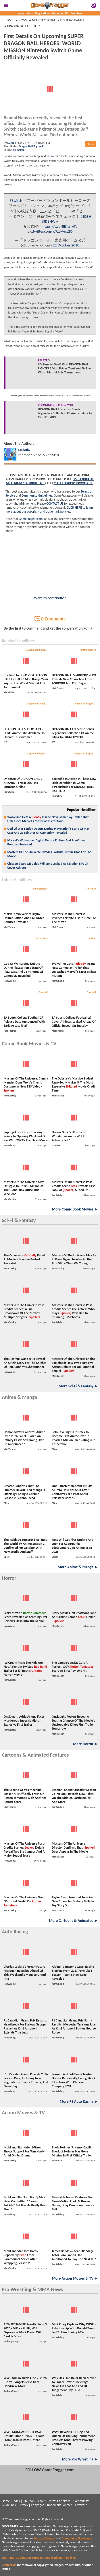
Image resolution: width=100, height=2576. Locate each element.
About (41, 2501)
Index (16, 2501)
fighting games (72, 20)
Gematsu (18, 150)
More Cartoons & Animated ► (73, 1920)
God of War (41, 938)
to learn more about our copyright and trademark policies (49, 510)
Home (9, 20)
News (21, 13)
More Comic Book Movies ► (75, 1209)
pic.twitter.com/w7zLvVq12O (50, 231)
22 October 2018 (66, 245)
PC (66, 13)
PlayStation (42, 13)
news (22, 20)
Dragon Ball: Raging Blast (37, 703)
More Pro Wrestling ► (80, 2459)
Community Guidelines (37, 495)
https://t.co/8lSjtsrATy (60, 226)
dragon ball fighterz (23, 26)
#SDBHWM (50, 221)
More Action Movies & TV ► (75, 2278)
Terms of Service (44, 2538)
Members (76, 13)
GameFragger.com (31, 519)
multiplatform (43, 20)
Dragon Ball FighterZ (31, 146)
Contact (66, 2505)
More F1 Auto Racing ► (79, 2101)
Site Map (28, 2501)
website (55, 156)
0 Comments (50, 619)
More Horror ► (85, 1744)
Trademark (54, 2505)
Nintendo (57, 13)
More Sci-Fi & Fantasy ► (78, 1386)
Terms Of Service (59, 2501)
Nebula (11, 143)
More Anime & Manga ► (78, 1567)
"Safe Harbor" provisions (73, 483)
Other (92, 938)
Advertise (81, 2505)
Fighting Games (87, 649)
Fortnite (91, 888)
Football (43, 992)
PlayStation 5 (40, 888)
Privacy (23, 2505)
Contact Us (9, 2565)
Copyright (37, 2505)
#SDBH (85, 216)
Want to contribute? (50, 595)
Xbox (30, 13)
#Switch (16, 200)
